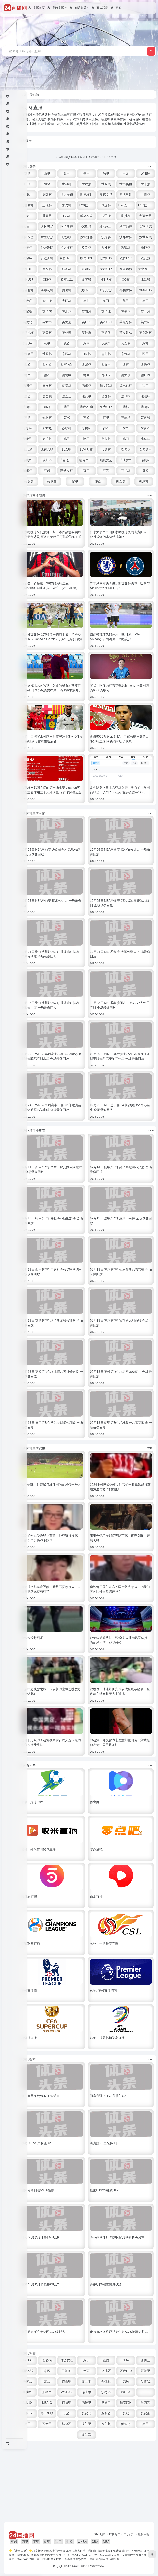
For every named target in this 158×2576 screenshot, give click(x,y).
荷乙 (106, 428)
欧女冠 (145, 258)
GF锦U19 (145, 290)
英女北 (27, 322)
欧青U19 (106, 258)
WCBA (125, 2392)
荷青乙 (145, 428)
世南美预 (125, 184)
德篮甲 (86, 2402)
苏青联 (145, 417)
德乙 (47, 375)
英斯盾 (106, 332)
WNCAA (67, 2392)
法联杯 (145, 396)
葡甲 (67, 407)
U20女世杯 (126, 205)
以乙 (67, 2413)
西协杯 (145, 364)
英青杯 (47, 332)
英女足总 (125, 332)
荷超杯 (106, 438)
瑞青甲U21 (86, 460)
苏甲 (106, 417)
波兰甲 (86, 2424)
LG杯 (66, 216)
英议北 (106, 311)
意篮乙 (106, 2413)
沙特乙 (106, 2392)
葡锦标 (106, 2381)
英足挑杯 (27, 332)
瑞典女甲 (125, 460)
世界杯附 (86, 194)
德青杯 (66, 385)
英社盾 (86, 332)
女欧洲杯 (47, 258)
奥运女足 (106, 194)
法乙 (27, 396)
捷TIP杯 (106, 279)
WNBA (145, 173)
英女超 (145, 311)
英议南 (47, 311)
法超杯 (27, 407)
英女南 (47, 322)
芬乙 (106, 470)
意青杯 (125, 354)
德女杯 (47, 385)
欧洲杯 (106, 247)
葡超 (47, 407)
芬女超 (29, 481)
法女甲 (86, 396)
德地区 (66, 375)
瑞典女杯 (66, 470)
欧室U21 (67, 279)
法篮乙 (27, 2381)
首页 (23, 94)
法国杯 (106, 396)
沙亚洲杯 (86, 237)
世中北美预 (28, 194)
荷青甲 (27, 438)
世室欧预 (47, 237)
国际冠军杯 (107, 226)
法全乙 (66, 396)
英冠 (106, 300)
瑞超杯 (27, 470)
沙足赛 (106, 237)
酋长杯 (47, 269)
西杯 (126, 364)
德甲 (86, 173)
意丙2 (106, 343)
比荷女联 (47, 449)
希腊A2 (145, 2381)
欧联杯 (86, 247)
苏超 (27, 417)
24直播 (75, 2566)
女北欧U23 (145, 269)
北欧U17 (27, 279)
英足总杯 (125, 322)
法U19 (125, 396)
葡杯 (126, 407)
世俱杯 (145, 194)
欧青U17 (126, 258)
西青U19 (126, 2371)
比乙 (86, 438)
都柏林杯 (125, 290)
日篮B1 (67, 2371)
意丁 (86, 2360)
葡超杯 (145, 407)
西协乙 (47, 364)
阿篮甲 (145, 2371)
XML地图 (99, 2534)
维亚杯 (47, 354)
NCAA (27, 2360)
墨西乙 (145, 2402)
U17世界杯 (145, 205)
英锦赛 (66, 332)
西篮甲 (66, 2402)
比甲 (67, 438)
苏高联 (125, 417)
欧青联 (27, 300)
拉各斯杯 (66, 247)
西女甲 (106, 364)
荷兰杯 (47, 438)
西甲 (47, 173)
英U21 (86, 322)
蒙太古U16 (27, 226)
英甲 (126, 300)
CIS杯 (47, 279)
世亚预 (106, 184)
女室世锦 (145, 226)
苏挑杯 (86, 428)
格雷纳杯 (125, 226)
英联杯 (145, 322)
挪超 (145, 470)
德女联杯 (106, 385)
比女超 (27, 449)
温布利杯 (47, 290)
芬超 (47, 470)
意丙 (86, 343)
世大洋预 (66, 194)
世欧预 (86, 184)
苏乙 (86, 417)
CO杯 (126, 279)
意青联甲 (27, 354)
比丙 (126, 438)
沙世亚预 (145, 237)
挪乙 (98, 481)
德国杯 (27, 385)
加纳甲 (47, 2392)
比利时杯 (86, 449)
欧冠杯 (125, 247)
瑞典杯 (145, 460)
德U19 (145, 375)
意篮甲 (106, 2402)
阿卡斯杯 (66, 226)
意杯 (145, 343)
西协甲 (27, 2392)
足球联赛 (34, 94)
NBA (47, 184)
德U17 (106, 375)
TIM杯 (86, 354)
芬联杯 (52, 481)
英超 (27, 173)
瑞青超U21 (67, 460)
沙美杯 (27, 247)
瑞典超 (125, 449)
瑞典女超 (106, 460)
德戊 (106, 2360)
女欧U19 (27, 269)
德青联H (126, 2402)
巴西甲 (66, 2381)
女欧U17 (106, 269)
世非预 (145, 184)
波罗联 (86, 279)
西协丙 (47, 2360)
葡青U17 (106, 407)
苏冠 (67, 417)
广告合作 (114, 2534)
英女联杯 (145, 332)
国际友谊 (27, 237)
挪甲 (75, 481)
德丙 (86, 375)
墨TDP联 (47, 2413)
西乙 (27, 364)
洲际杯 (47, 194)
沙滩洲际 (47, 247)
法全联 (47, 396)
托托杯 (145, 247)
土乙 (145, 2392)
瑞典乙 (47, 460)
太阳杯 (66, 300)
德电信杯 (125, 385)
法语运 (106, 216)
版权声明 (143, 2534)
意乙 (67, 343)
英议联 (27, 311)
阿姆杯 (86, 269)
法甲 (106, 173)
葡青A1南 (86, 407)
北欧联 (145, 279)
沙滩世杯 (125, 237)
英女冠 (66, 322)
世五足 (47, 216)
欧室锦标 (125, 269)
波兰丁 (86, 2381)
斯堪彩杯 (27, 290)
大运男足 (47, 226)
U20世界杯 (86, 205)
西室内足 (66, 364)
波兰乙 (86, 2434)
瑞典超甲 (145, 449)
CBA (27, 184)
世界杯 (66, 184)
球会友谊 (86, 216)
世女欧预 (106, 290)
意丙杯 (66, 354)
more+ (150, 166)
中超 (126, 173)
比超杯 (106, 449)
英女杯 (27, 343)
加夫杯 (66, 205)
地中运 (47, 300)
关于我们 (129, 2534)
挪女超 (121, 481)
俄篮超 (125, 2424)
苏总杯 (27, 428)
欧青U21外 (67, 258)
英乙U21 (106, 322)
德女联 (125, 375)
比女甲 (66, 449)
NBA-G (47, 2402)
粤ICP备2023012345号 (93, 2566)
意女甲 (125, 343)
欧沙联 (66, 237)
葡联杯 (47, 417)
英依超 (125, 311)
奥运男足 (125, 194)
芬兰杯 (125, 470)
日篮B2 (27, 2413)
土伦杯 (47, 205)
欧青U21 (86, 258)
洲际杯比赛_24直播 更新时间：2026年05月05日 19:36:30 (86, 157)
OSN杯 (86, 226)
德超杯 (86, 385)
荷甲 (126, 428)
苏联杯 (66, 428)
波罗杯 (66, 269)
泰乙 (47, 2381)
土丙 (86, 2371)
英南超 (86, 311)
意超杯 (106, 354)
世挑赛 (125, 216)
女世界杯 (27, 205)
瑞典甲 (27, 460)
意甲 (67, 173)
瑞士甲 (86, 2392)
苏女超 (47, 428)
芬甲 (86, 470)
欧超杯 (27, 258)
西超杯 (86, 364)
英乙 (145, 300)
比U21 (145, 438)
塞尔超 (106, 2424)
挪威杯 (144, 481)
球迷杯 (106, 205)
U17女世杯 (27, 216)
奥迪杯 (66, 290)
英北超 (66, 311)
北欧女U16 (86, 290)
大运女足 (145, 216)
